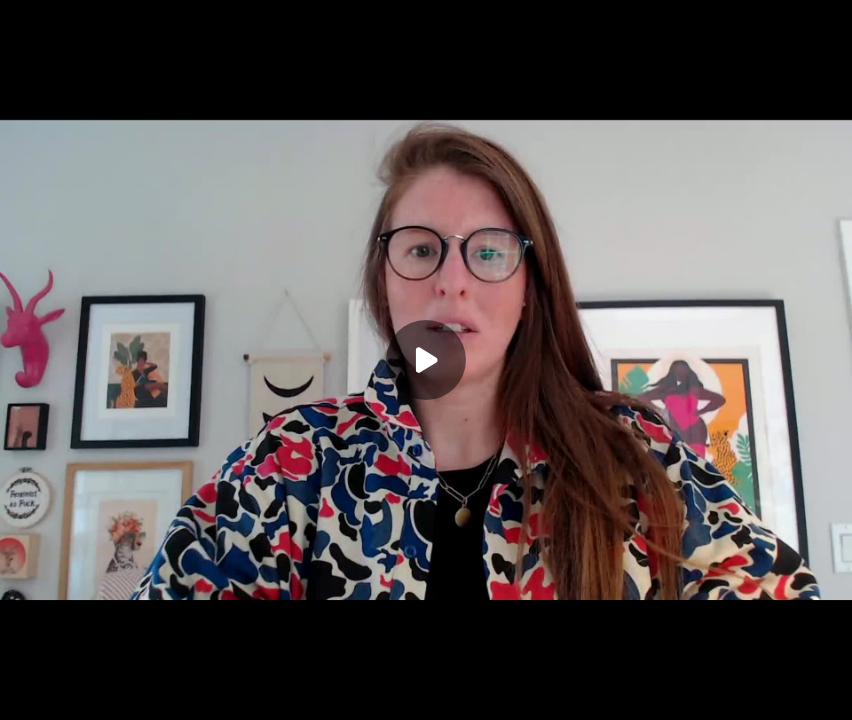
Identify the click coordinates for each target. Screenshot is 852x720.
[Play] (426, 360)
